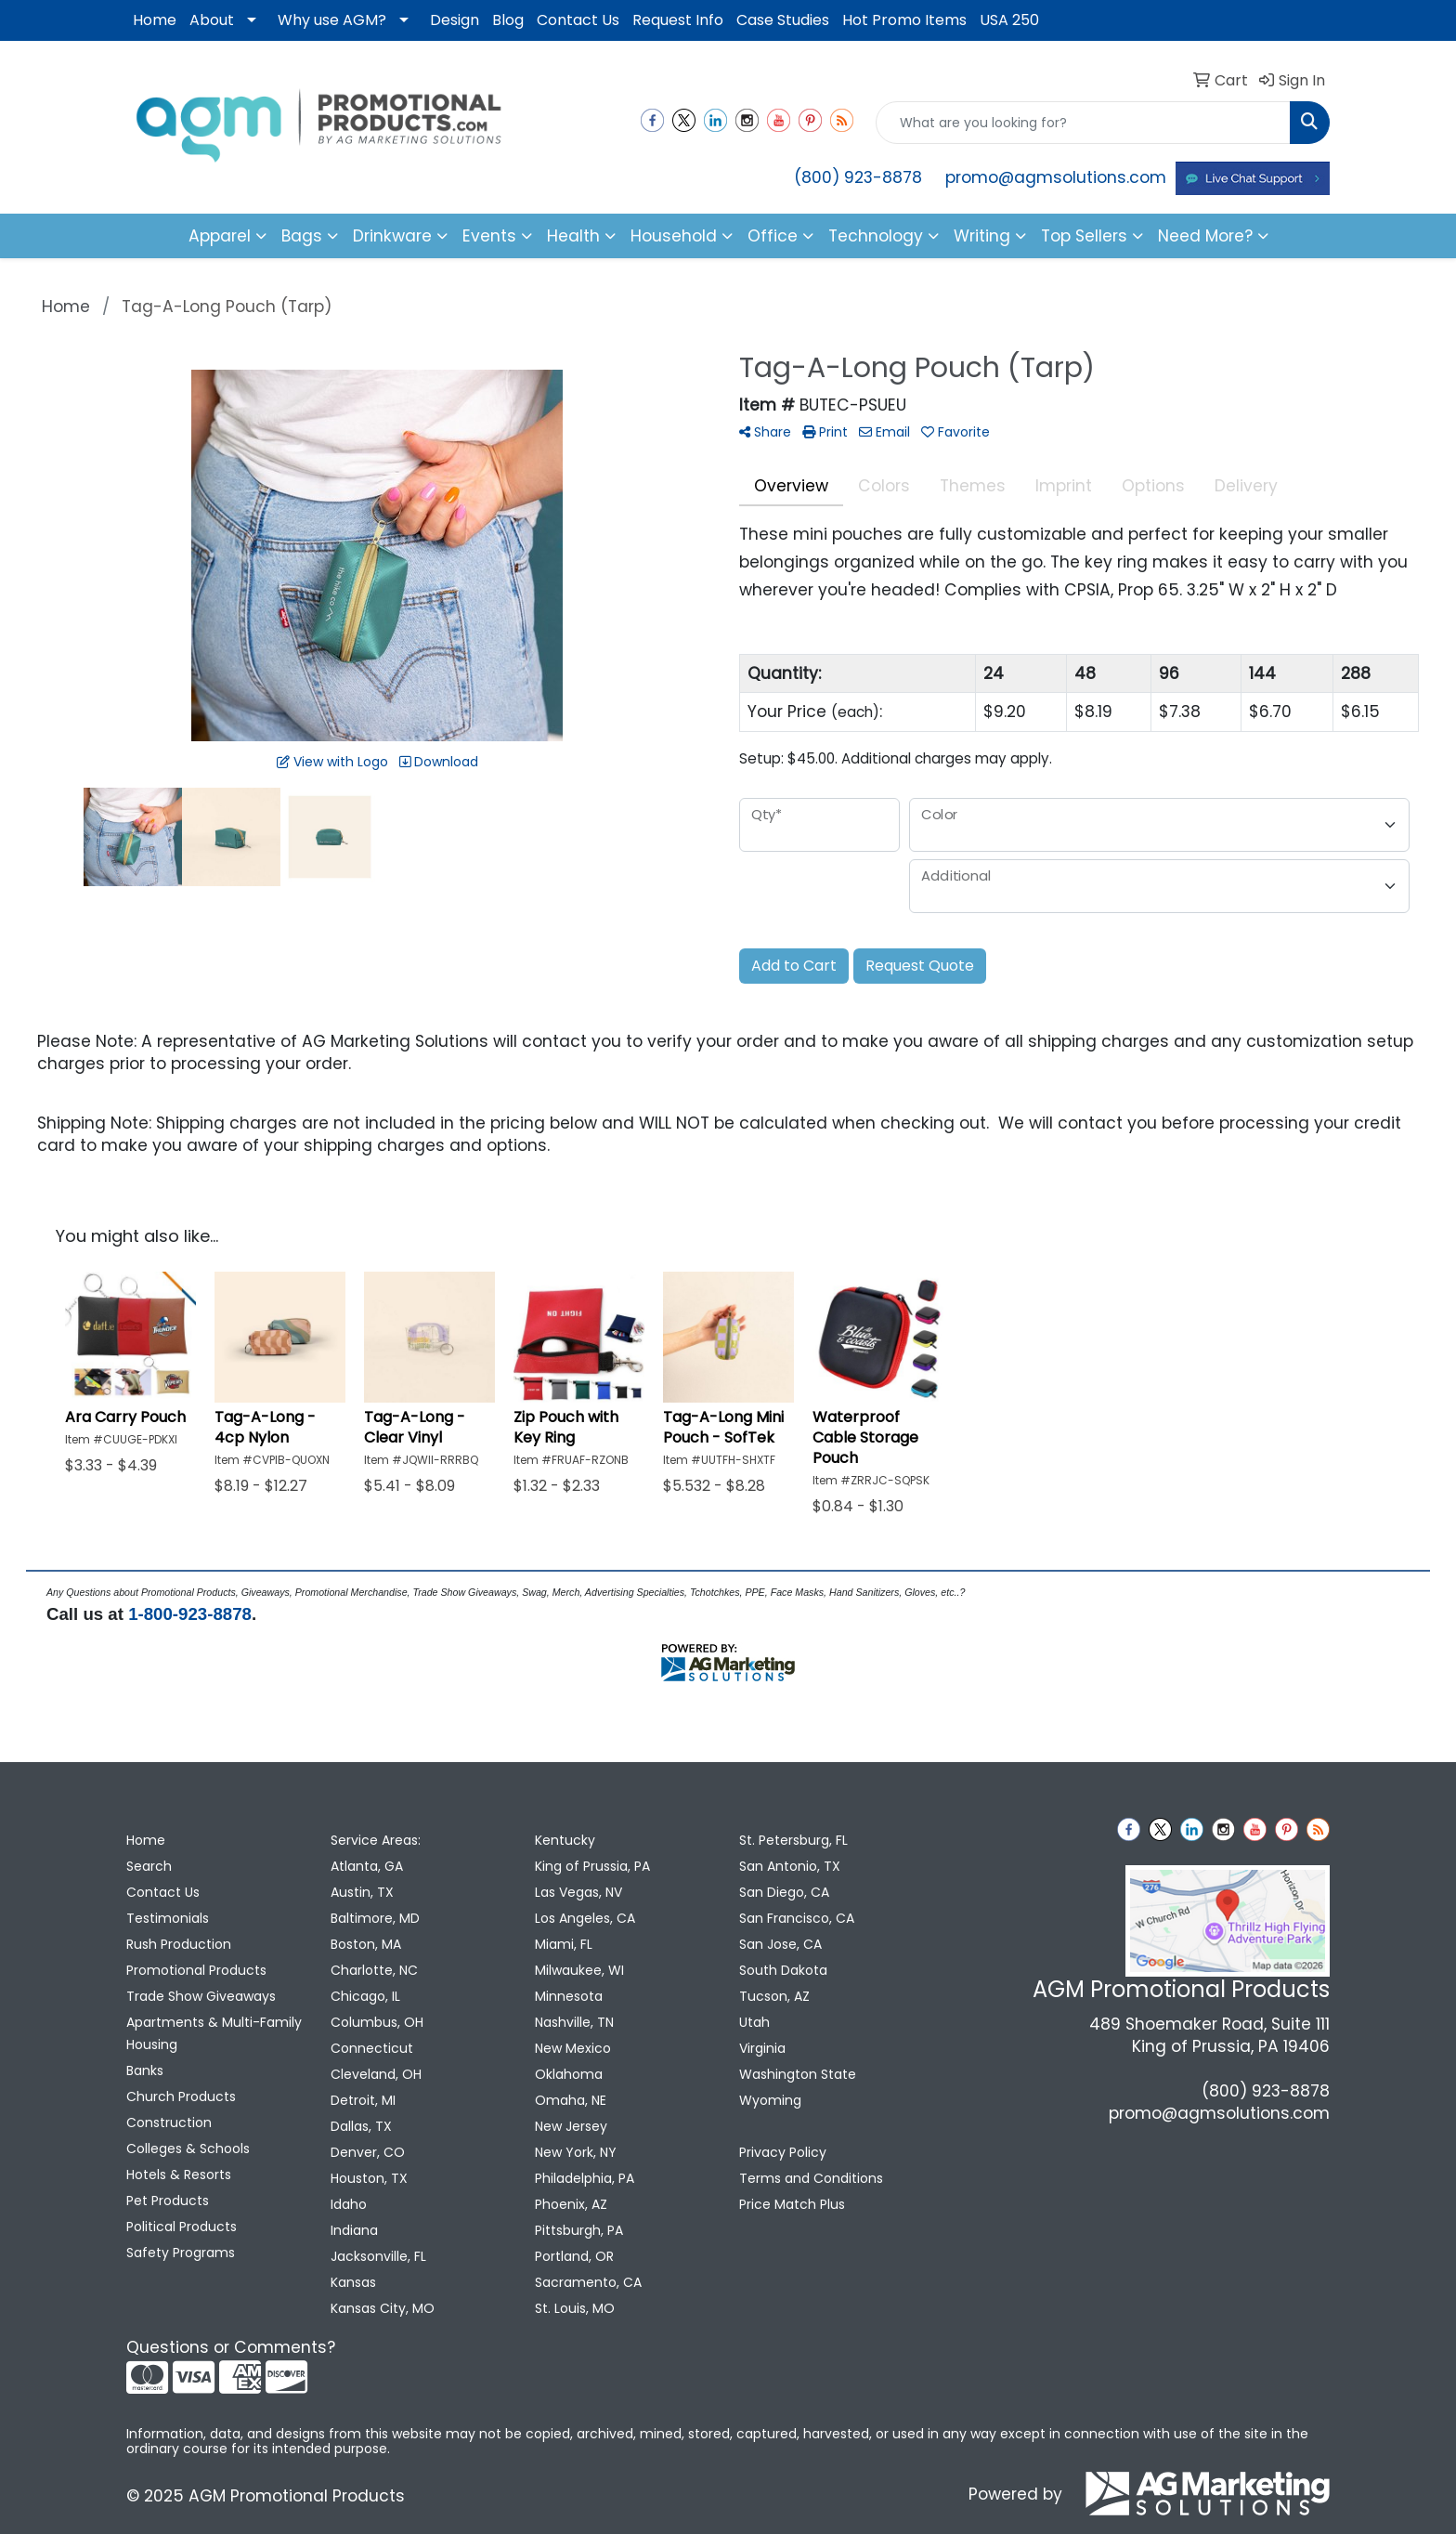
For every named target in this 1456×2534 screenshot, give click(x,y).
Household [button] (673, 236)
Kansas (353, 2282)
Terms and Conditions (811, 2178)
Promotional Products (196, 1970)
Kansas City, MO (383, 2308)
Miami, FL (563, 1944)
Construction (169, 2122)
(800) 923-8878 (858, 177)
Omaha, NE (570, 2100)
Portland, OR (574, 2256)
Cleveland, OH (376, 2074)
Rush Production (178, 1944)
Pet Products (167, 2200)
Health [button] (573, 236)
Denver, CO (368, 2152)
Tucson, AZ (774, 1996)
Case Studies (782, 20)
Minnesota (569, 1996)
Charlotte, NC (374, 1970)
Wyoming (770, 2100)
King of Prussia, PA (592, 1866)
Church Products (181, 2096)
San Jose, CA (780, 1944)
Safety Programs (180, 2252)
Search (149, 1866)
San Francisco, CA (796, 1918)
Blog (508, 20)
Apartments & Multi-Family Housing (214, 2033)
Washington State (797, 2074)
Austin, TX (362, 1892)
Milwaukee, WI (579, 1970)
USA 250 (1009, 20)
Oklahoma (569, 2074)
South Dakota (783, 1970)
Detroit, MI (363, 2100)
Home (154, 20)
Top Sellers (1084, 236)
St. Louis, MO (575, 2308)
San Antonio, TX (789, 1866)
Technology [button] (875, 236)
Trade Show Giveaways (201, 1996)
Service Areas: (376, 1840)
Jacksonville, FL (378, 2256)
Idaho (349, 2204)
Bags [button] (301, 236)
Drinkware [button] (392, 236)
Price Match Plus (792, 2204)
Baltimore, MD (375, 1918)
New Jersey (571, 2126)
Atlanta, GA (367, 1866)
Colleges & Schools (188, 2148)
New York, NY (576, 2152)
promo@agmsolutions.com (1055, 177)
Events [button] (489, 236)
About (211, 20)
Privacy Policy (782, 2152)
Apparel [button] (219, 236)
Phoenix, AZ (571, 2204)
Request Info (677, 20)
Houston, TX (369, 2178)
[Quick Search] (1083, 122)
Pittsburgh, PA (579, 2230)
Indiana (354, 2230)
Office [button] (773, 236)
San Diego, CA (784, 1892)
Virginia (762, 2048)
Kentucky (565, 1840)
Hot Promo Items (904, 20)
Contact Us (578, 20)
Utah (754, 2022)
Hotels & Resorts (178, 2174)
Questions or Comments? (230, 2347)
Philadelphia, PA (584, 2178)
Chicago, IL (365, 1996)
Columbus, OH (377, 2022)
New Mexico (573, 2048)
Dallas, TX (361, 2126)
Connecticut (372, 2048)
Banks (144, 2070)
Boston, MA (366, 1944)
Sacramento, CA (588, 2282)
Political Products (181, 2226)
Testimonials (167, 1918)
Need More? (1205, 236)
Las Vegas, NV (578, 1892)
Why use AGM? (332, 20)
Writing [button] (982, 236)
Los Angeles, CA (585, 1918)
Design (454, 20)
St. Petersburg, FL (793, 1840)
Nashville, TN (574, 2022)
